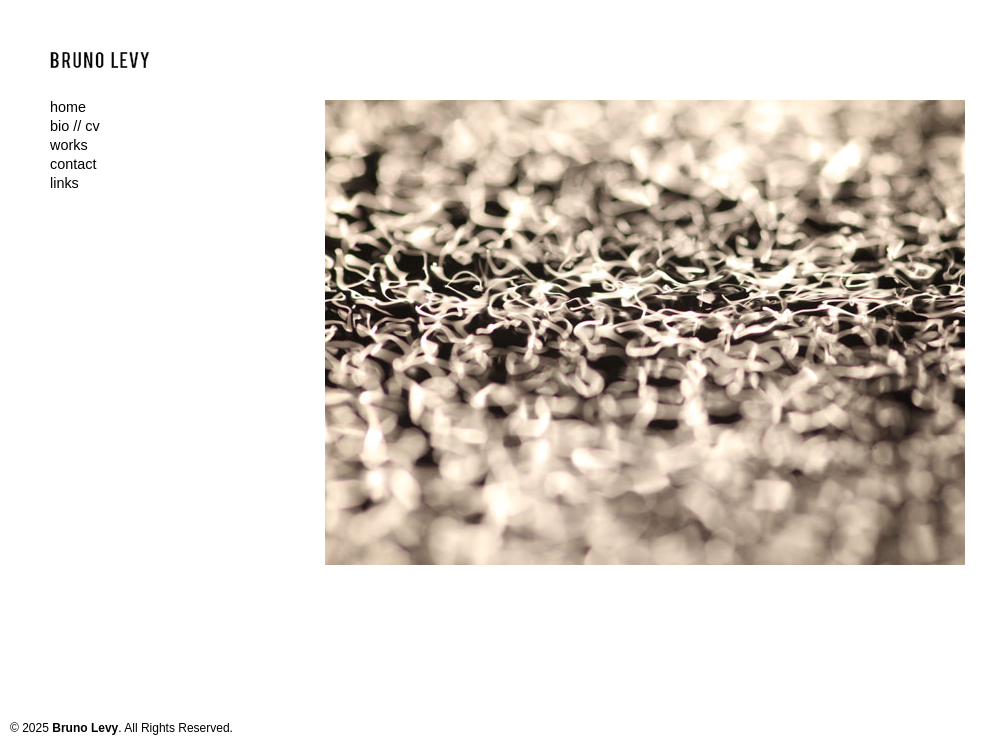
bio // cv (75, 126)
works (69, 145)
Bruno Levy (85, 728)
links (64, 183)
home (68, 107)
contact (73, 164)
